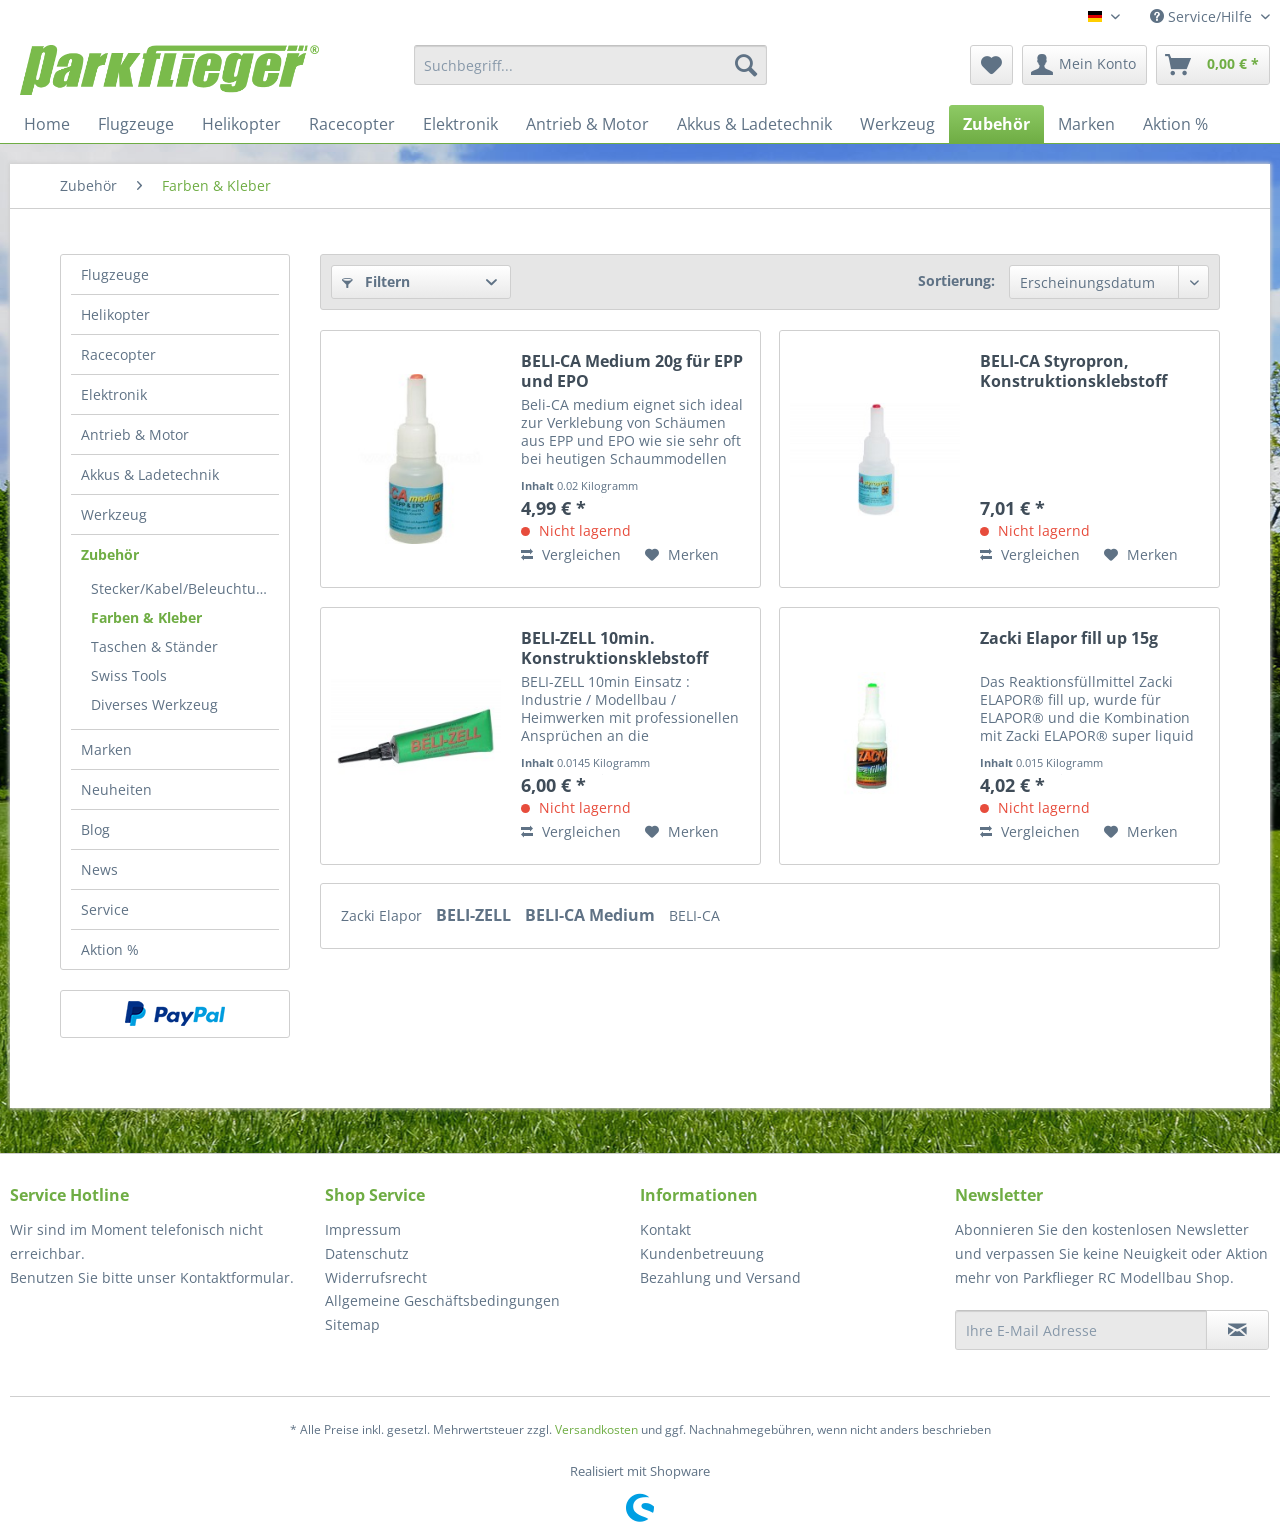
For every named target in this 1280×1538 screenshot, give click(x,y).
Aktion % (110, 949)
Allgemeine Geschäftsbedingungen (442, 1300)
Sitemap (352, 1324)
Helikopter (115, 314)
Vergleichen (571, 554)
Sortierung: (956, 280)
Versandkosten (596, 1429)
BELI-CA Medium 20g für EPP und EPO (632, 371)
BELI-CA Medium (592, 915)
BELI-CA (694, 915)
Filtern (376, 281)
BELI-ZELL (475, 915)
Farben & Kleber (146, 617)
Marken (106, 749)
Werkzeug (114, 514)
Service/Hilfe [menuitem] (1203, 16)
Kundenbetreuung (702, 1253)
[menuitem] (590, 65)
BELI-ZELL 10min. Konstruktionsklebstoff (614, 648)
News (99, 869)
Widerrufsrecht (376, 1277)
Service (105, 909)
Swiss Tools (129, 675)
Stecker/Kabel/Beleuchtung (182, 588)
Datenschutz (367, 1253)
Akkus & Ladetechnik (150, 474)
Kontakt (665, 1229)
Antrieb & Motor (135, 434)
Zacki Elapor (383, 915)
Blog (95, 829)
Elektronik (114, 394)
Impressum (363, 1229)
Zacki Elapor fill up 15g (1069, 638)
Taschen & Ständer (154, 646)
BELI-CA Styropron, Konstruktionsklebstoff (1073, 371)
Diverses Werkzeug (154, 704)
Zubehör (110, 554)
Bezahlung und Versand (720, 1277)
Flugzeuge (115, 274)
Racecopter (118, 354)
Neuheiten (116, 789)
